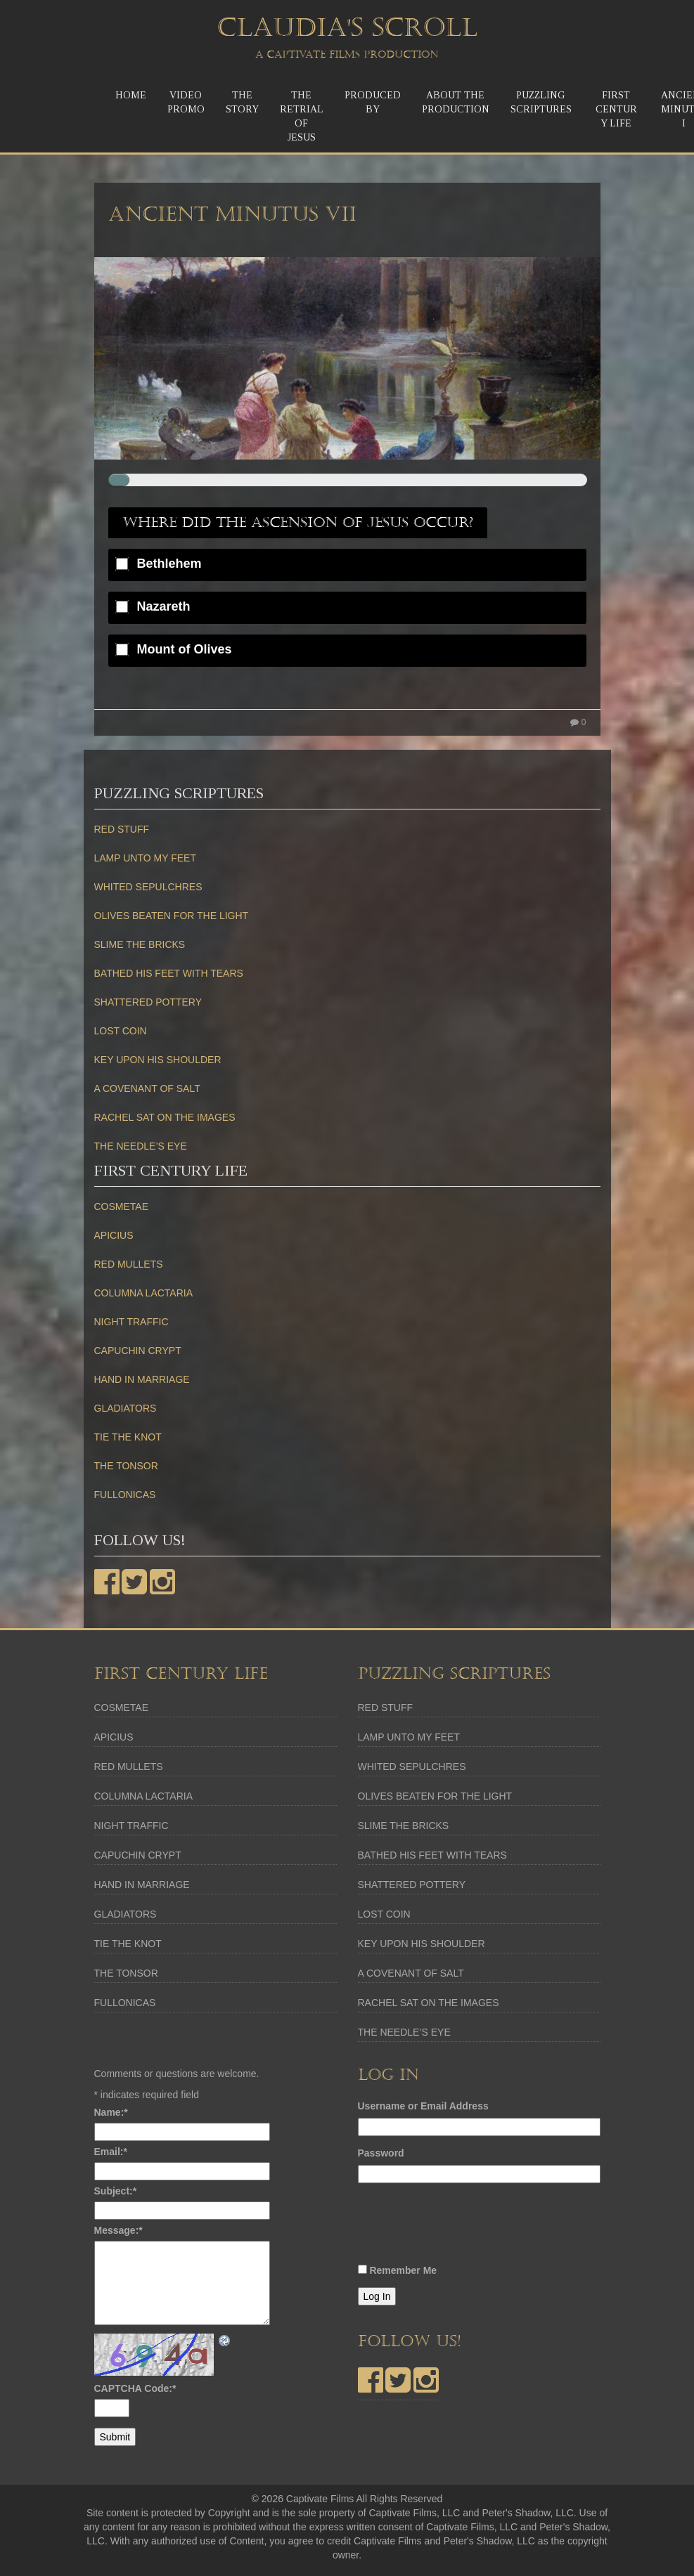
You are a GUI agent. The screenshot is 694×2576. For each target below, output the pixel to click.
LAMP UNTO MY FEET (145, 858)
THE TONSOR (126, 1465)
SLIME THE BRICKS (140, 944)
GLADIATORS (125, 1408)
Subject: (115, 2191)
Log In (377, 2296)
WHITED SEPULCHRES (148, 886)
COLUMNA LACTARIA (143, 1293)
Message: (118, 2230)
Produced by (373, 102)
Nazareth (164, 606)
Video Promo (186, 102)
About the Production (455, 102)
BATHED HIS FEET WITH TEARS (168, 973)
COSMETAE (121, 1206)
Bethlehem (169, 564)
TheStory (242, 102)
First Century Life (616, 109)
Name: (111, 2112)
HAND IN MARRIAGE (142, 1379)
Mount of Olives (184, 649)
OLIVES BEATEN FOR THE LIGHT (171, 915)
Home (130, 95)
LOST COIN (120, 1030)
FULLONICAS (125, 1494)
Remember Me (403, 2270)
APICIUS (114, 1235)
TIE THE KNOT (128, 1437)
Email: (110, 2151)
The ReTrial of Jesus (301, 116)
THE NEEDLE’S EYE (140, 1146)
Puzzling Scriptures (541, 102)
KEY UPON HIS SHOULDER (157, 1059)
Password (381, 2153)
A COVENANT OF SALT (147, 1088)
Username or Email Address (423, 2106)
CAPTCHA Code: (135, 2388)
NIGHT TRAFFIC (131, 1321)
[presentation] (465, 2227)
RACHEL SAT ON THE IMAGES (165, 1117)
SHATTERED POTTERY (148, 1002)
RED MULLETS (128, 1264)
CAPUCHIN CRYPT (137, 1350)
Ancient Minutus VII (232, 214)
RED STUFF (122, 829)
